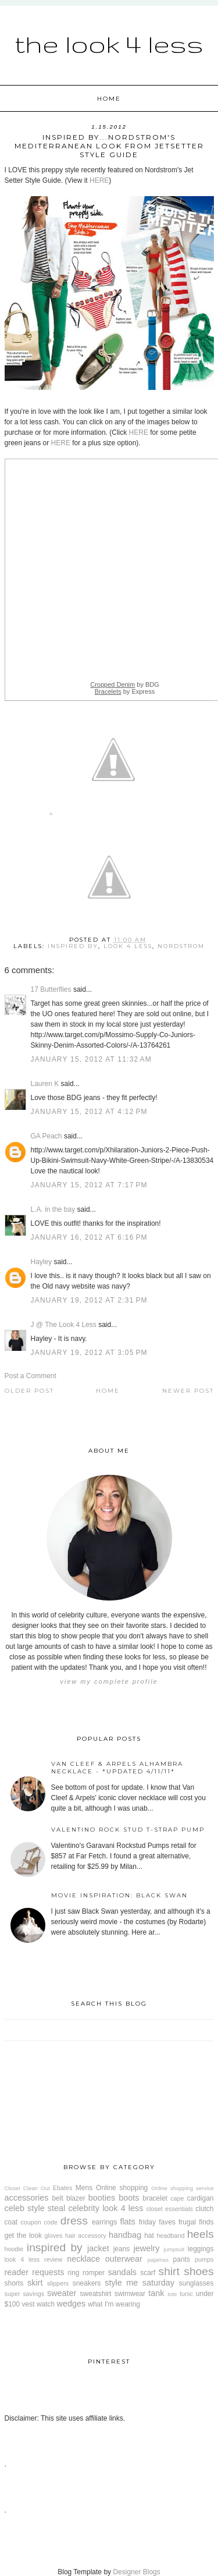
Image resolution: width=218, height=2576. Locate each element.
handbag (125, 2235)
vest (28, 2304)
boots (129, 2197)
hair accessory (85, 2235)
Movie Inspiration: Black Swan (119, 1895)
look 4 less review (34, 2259)
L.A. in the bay (53, 1209)
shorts (14, 2283)
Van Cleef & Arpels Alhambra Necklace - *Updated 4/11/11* (117, 1767)
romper (94, 2273)
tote (172, 2294)
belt (57, 2198)
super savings (25, 2293)
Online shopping (122, 2188)
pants (181, 2259)
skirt (34, 2282)
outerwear (123, 2258)
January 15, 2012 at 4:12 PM (89, 1112)
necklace (83, 2258)
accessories (27, 2197)
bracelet (154, 2198)
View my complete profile (109, 1681)
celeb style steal (35, 2208)
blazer (75, 2198)
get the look (23, 2235)
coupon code (39, 2222)
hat (149, 2235)
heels (200, 2234)
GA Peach (46, 1136)
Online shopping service (182, 2188)
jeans (121, 2249)
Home (109, 98)
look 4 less (127, 946)
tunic (186, 2293)
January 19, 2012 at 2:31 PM (89, 1300)
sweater (61, 2293)
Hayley (41, 1262)
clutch (204, 2209)
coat (11, 2222)
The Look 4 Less (109, 44)
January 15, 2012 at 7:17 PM (89, 1185)
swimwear (130, 2294)
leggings (201, 2249)
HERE (99, 180)
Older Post (29, 1391)
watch (46, 2304)
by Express (125, 691)
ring (74, 2273)
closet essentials (169, 2208)
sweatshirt (95, 2294)
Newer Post (188, 1391)
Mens (84, 2188)
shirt (169, 2271)
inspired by (73, 946)
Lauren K (45, 1084)
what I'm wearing (114, 2304)
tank (156, 2293)
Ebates (63, 2187)
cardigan (200, 2198)
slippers (58, 2283)
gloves (54, 2235)
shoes (198, 2271)
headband (170, 2235)
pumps (204, 2259)
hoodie (14, 2248)
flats (127, 2221)
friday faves (157, 2222)
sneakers (87, 2283)
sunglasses (195, 2283)
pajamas (158, 2259)
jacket (98, 2248)
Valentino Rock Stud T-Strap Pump (128, 1829)
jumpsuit (173, 2249)
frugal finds (196, 2222)
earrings (104, 2222)
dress (74, 2221)
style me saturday (139, 2282)
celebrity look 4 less (105, 2208)
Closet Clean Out (27, 2188)
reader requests (35, 2272)
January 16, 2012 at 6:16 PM (89, 1237)
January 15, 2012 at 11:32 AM (91, 1059)
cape (177, 2198)
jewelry (147, 2248)
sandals (122, 2272)
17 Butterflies (51, 989)
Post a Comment (30, 1376)
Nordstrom (181, 946)
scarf (147, 2273)
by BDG (124, 684)
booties (101, 2197)
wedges (71, 2303)
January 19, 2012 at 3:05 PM (89, 1353)
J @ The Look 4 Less (64, 1325)
